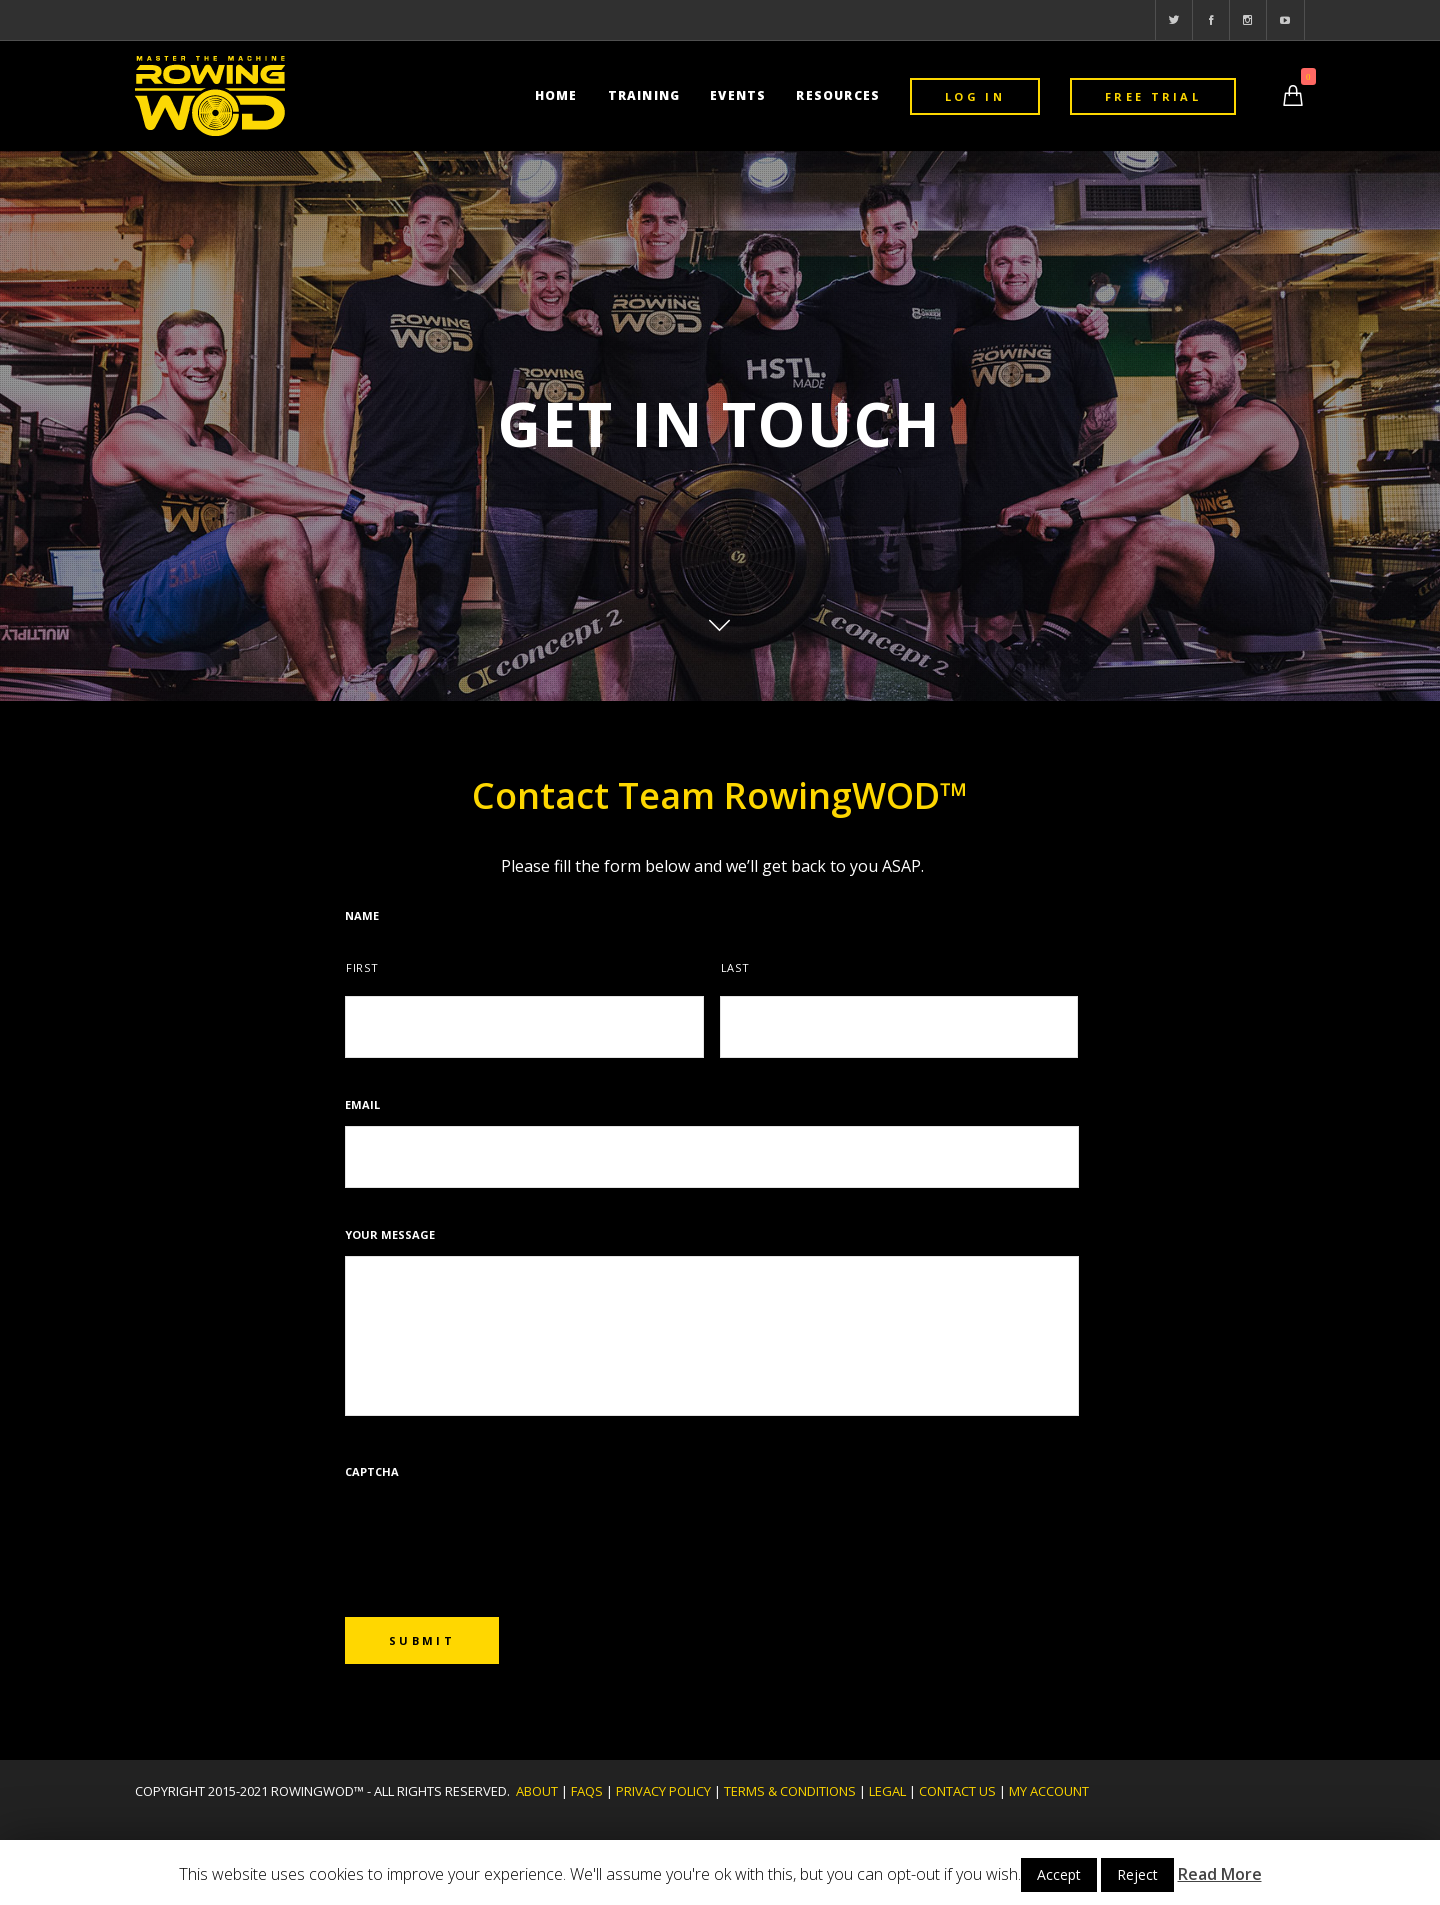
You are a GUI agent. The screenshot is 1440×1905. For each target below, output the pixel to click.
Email (362, 1105)
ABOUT (537, 1791)
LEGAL (887, 1791)
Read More (1220, 1874)
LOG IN (975, 96)
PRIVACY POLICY (663, 1791)
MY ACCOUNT (1049, 1791)
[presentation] (497, 1532)
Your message (390, 1235)
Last (735, 967)
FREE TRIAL (1153, 96)
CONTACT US (957, 1791)
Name (362, 916)
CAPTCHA (372, 1472)
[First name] (524, 1027)
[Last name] (899, 1027)
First (362, 967)
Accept (1059, 1874)
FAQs (587, 1791)
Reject (1137, 1874)
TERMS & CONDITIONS (790, 1791)
